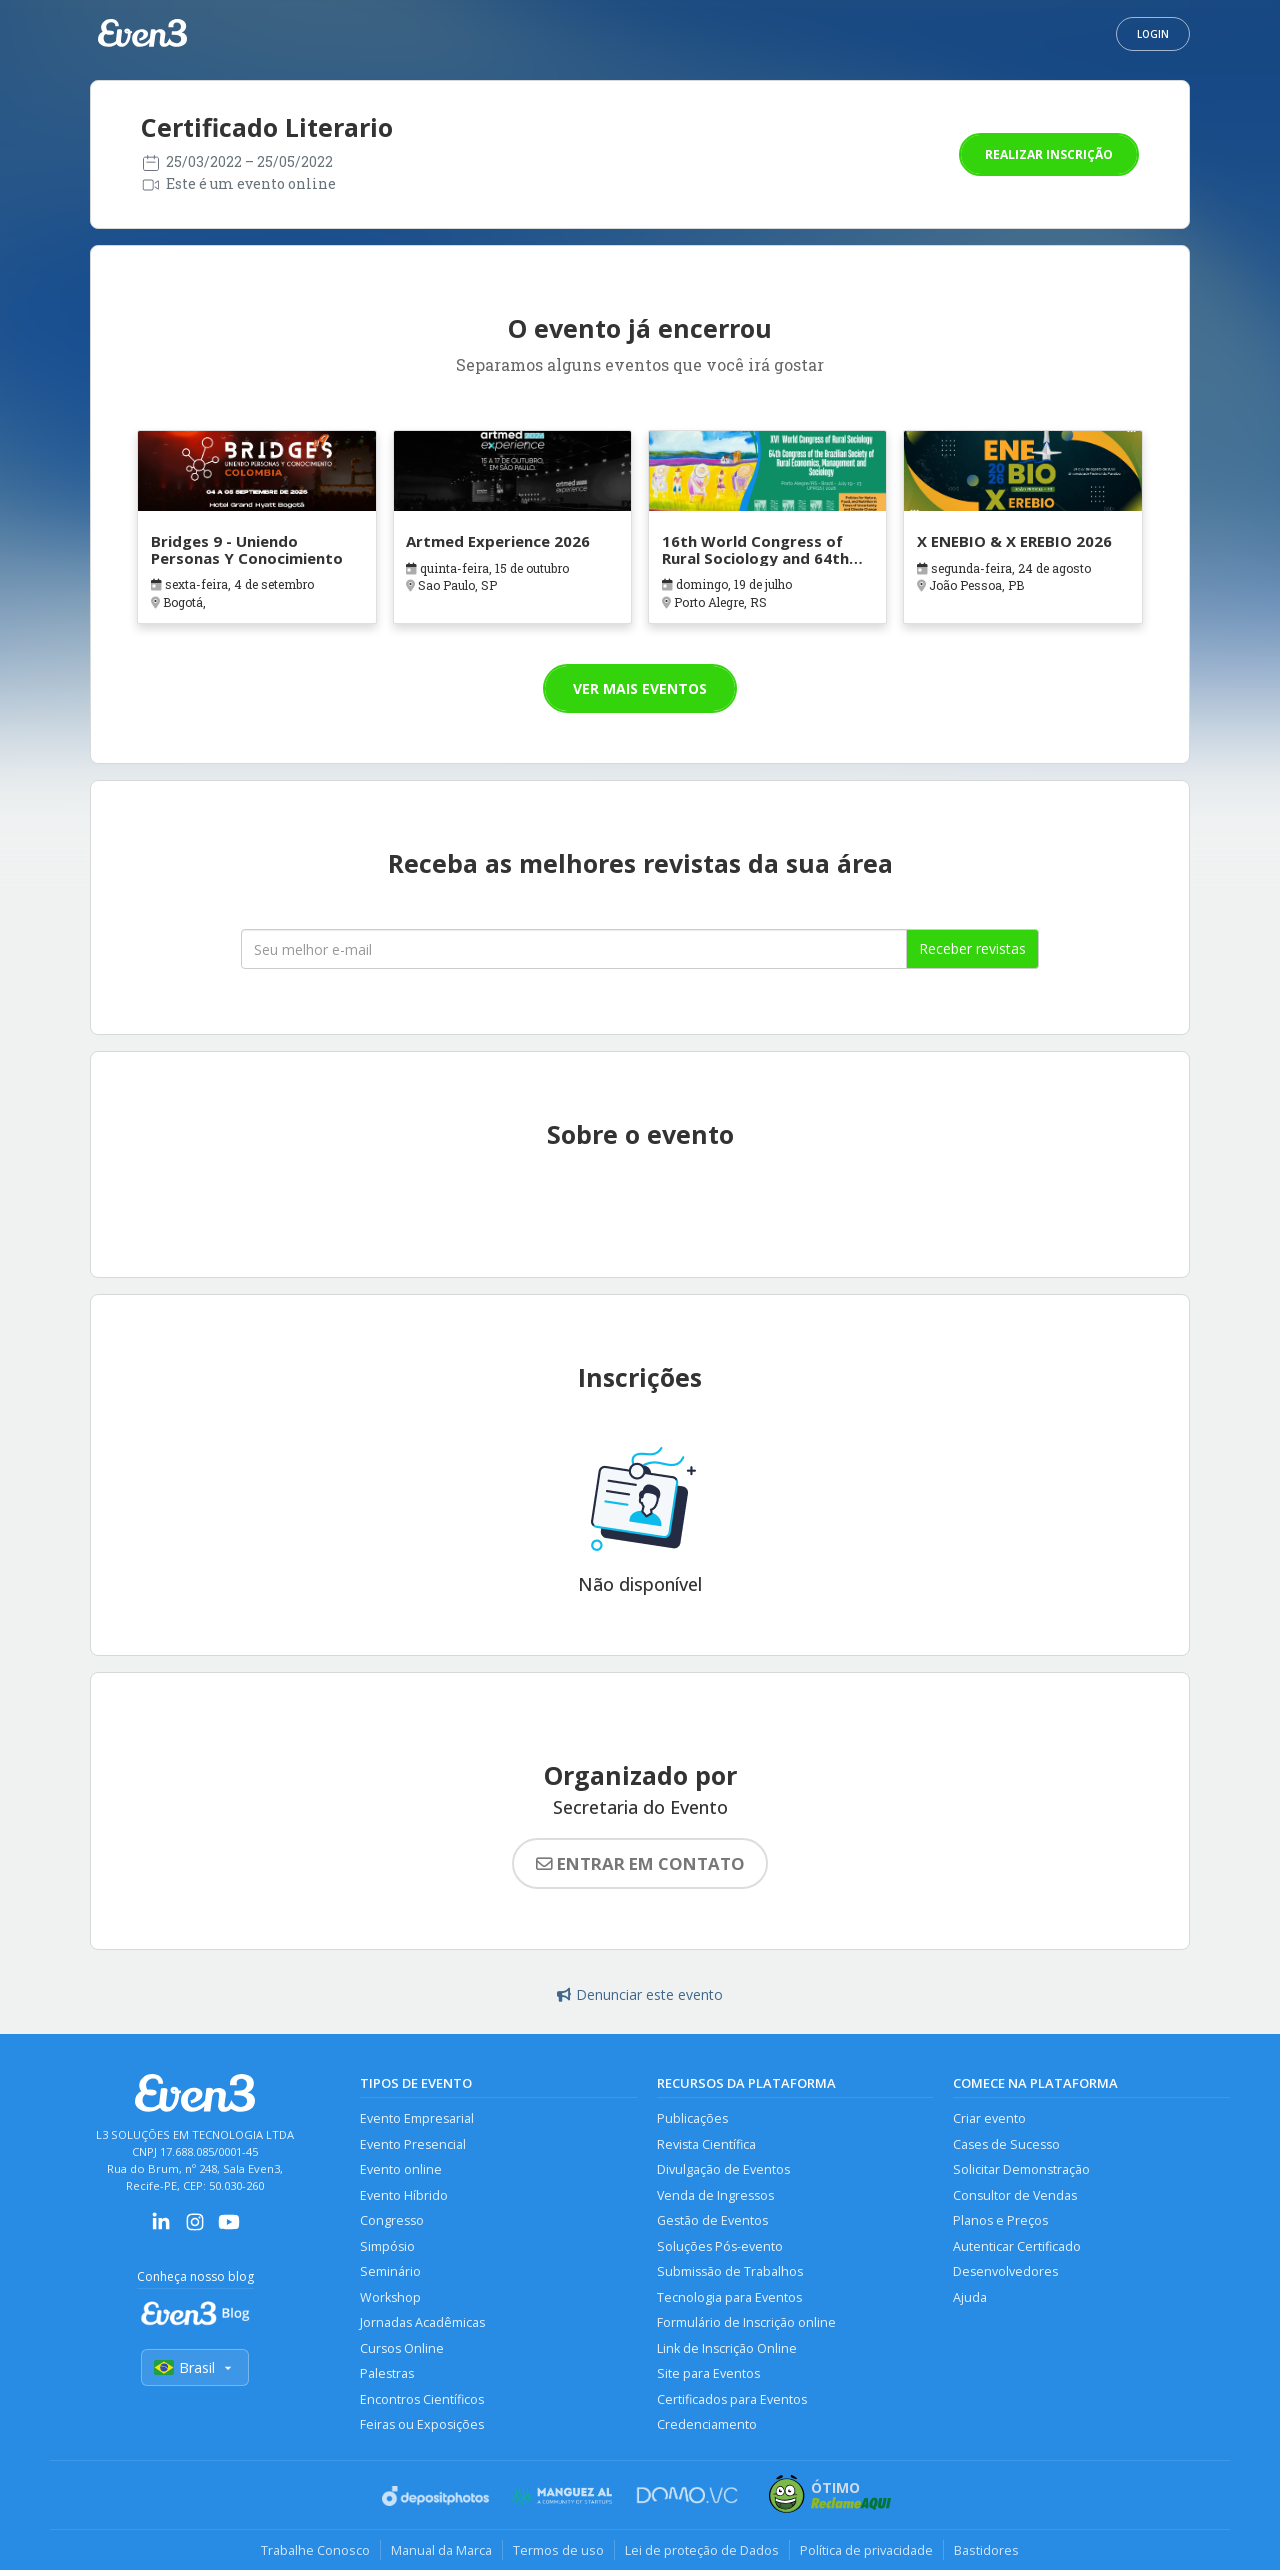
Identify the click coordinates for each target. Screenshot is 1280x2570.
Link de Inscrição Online (727, 2348)
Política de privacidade (866, 2550)
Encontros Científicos (422, 2399)
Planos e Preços (1000, 2220)
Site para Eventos (708, 2373)
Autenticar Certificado (1017, 2246)
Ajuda (970, 2297)
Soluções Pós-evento (720, 2246)
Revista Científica (706, 2144)
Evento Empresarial (417, 2118)
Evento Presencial (413, 2144)
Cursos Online (402, 2348)
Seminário (390, 2271)
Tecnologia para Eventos (729, 2297)
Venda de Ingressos (715, 2195)
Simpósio (387, 2246)
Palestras (387, 2373)
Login (1153, 34)
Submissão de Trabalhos (730, 2271)
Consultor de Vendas (1015, 2195)
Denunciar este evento (640, 1994)
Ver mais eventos (640, 688)
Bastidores (986, 2550)
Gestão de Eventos (712, 2220)
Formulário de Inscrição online (746, 2322)
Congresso (392, 2220)
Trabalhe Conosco (315, 2550)
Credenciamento (707, 2424)
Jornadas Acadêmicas (422, 2322)
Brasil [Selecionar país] (195, 2367)
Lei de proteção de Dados (702, 2550)
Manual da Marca (441, 2550)
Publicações (692, 2118)
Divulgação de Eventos (723, 2169)
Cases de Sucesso (1006, 2144)
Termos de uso (558, 2550)
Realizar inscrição (1049, 154)
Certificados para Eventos (732, 2399)
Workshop (390, 2297)
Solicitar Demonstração (1021, 2169)
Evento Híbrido (404, 2195)
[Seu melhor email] (574, 949)
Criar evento (989, 2118)
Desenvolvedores (1005, 2271)
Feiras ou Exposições (422, 2424)
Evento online (401, 2169)
